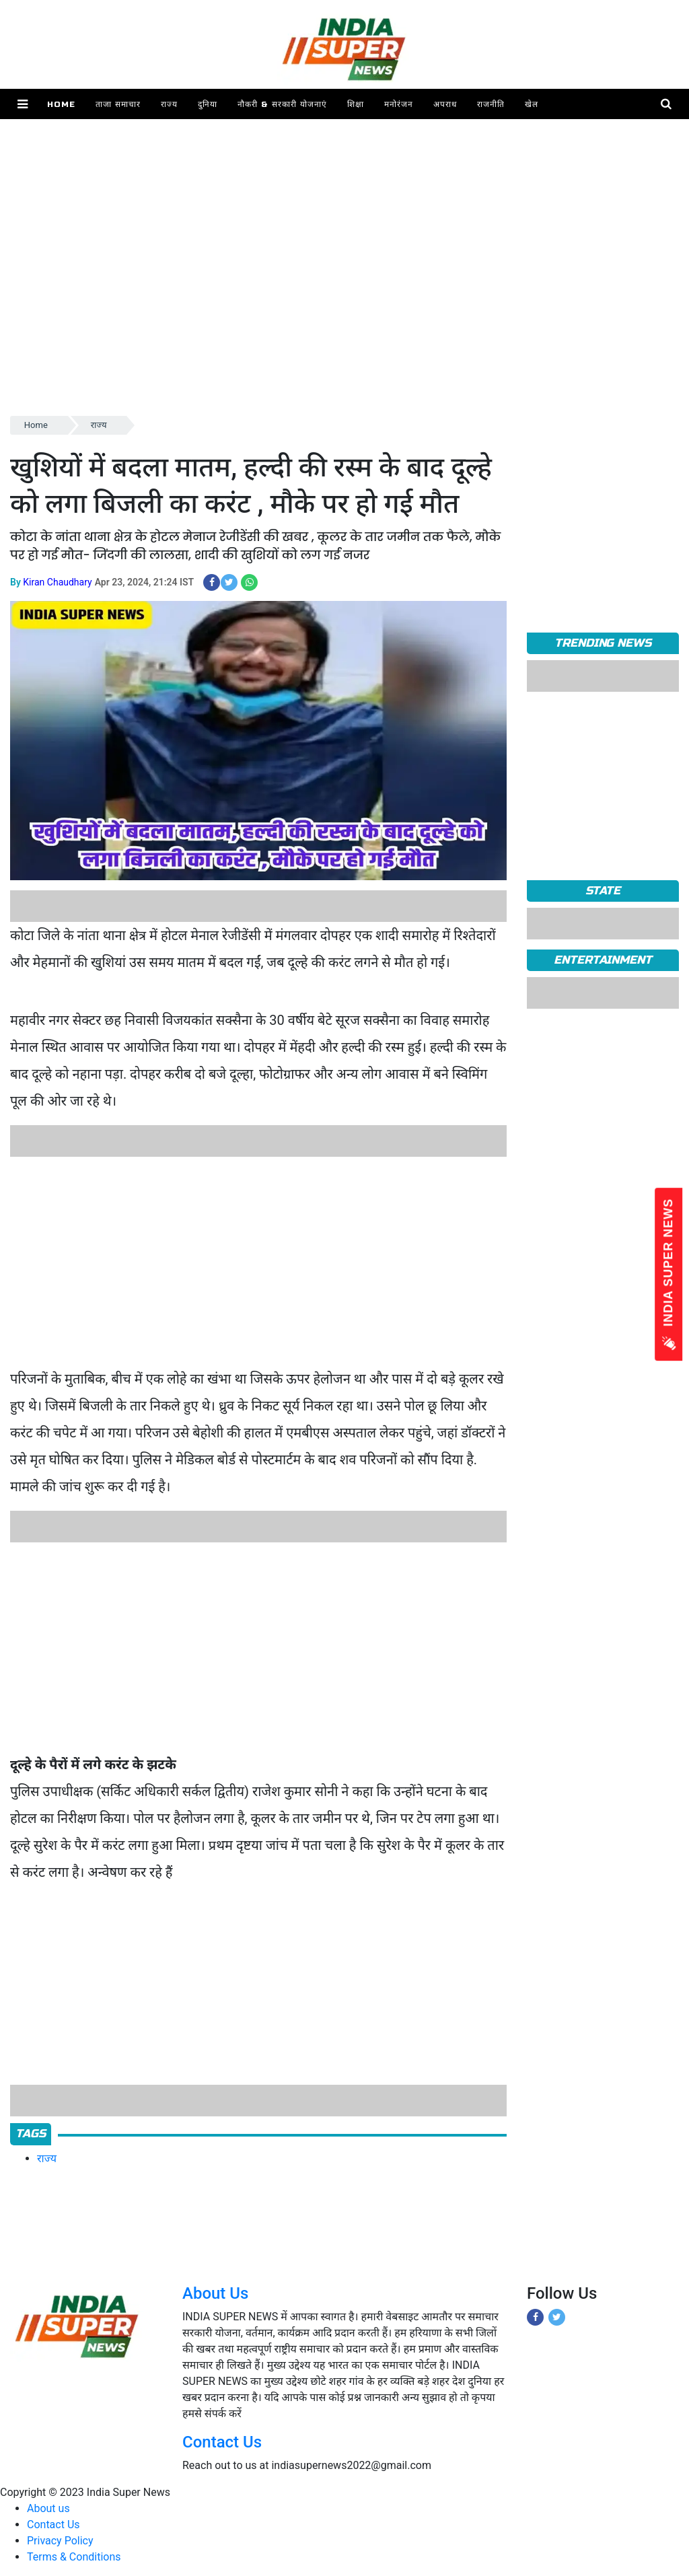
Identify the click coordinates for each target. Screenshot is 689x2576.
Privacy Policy (60, 2540)
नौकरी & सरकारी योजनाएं (282, 104)
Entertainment (603, 960)
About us (48, 2508)
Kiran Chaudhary (57, 582)
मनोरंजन (398, 104)
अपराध (445, 104)
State (603, 891)
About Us (215, 2293)
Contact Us (222, 2442)
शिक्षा (355, 104)
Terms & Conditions (74, 2556)
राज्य (169, 104)
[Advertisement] (344, 319)
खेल (531, 104)
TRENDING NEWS (602, 643)
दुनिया (207, 104)
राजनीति (491, 104)
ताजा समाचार (118, 104)
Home (61, 104)
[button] (22, 104)
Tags (30, 2133)
